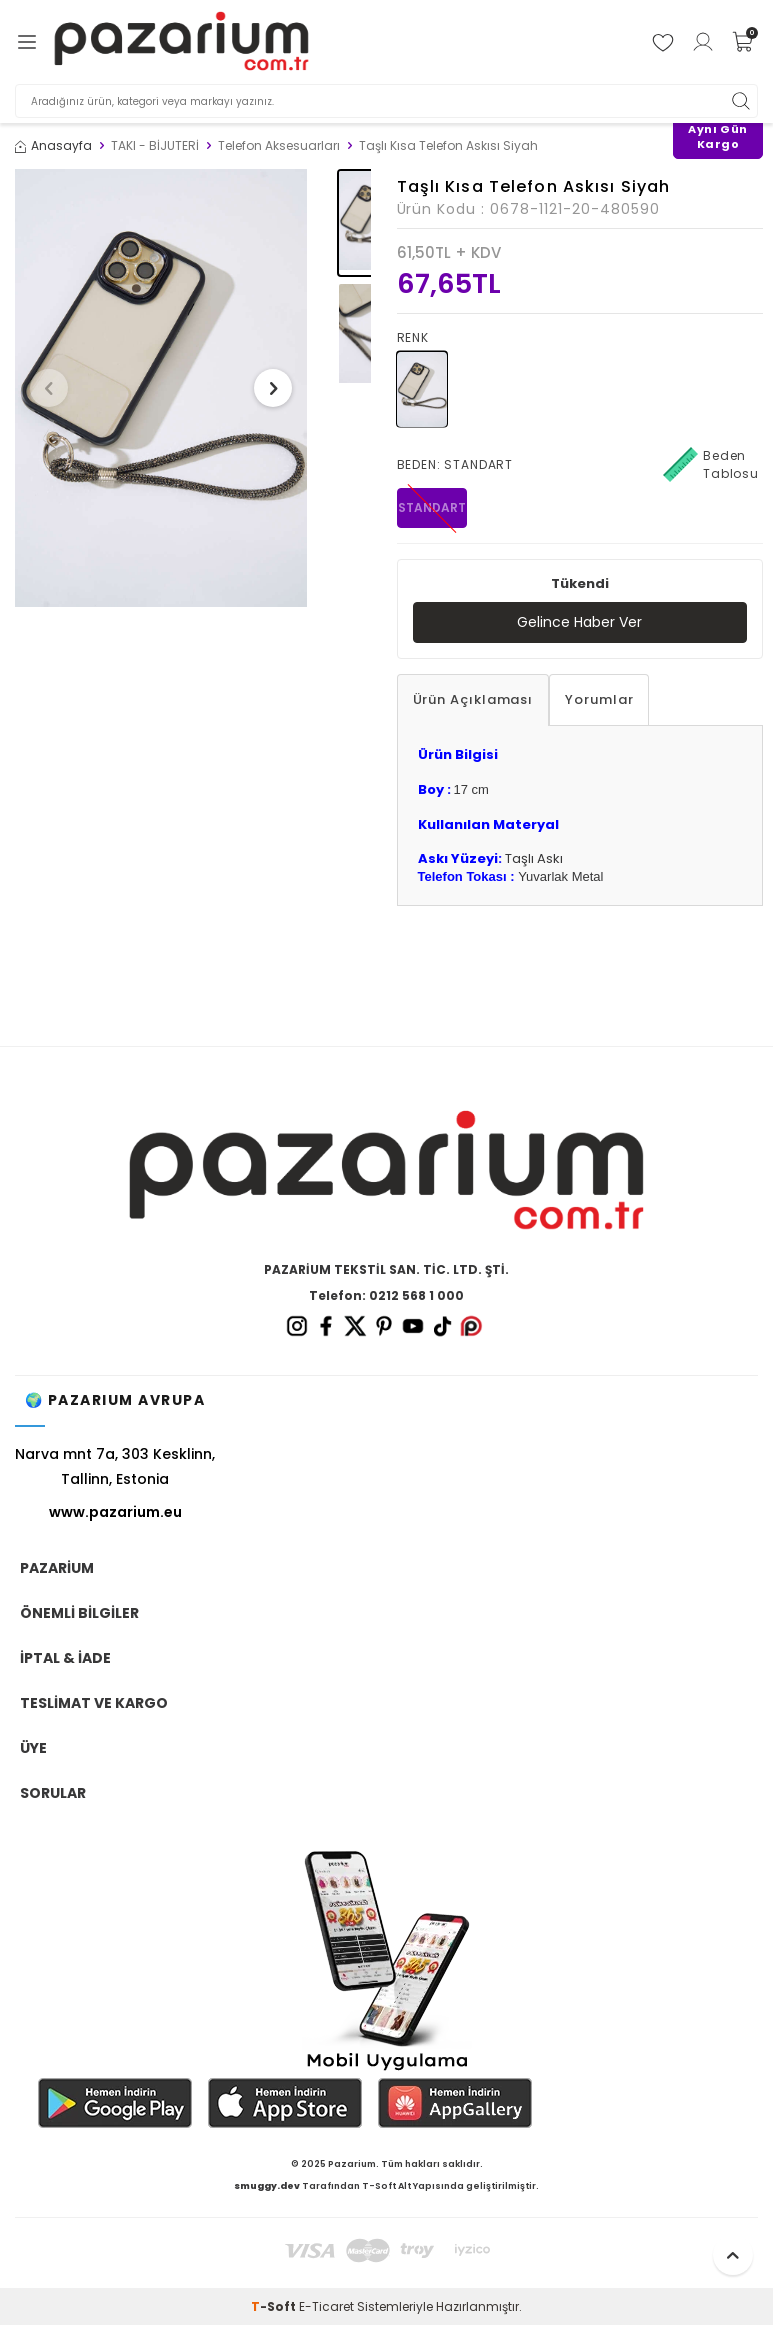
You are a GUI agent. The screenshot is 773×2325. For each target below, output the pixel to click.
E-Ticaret (326, 2306)
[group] (161, 388)
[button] (49, 388)
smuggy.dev (267, 2186)
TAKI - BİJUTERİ (155, 146)
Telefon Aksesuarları (279, 146)
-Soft (275, 2306)
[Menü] (27, 42)
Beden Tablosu (711, 465)
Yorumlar (599, 699)
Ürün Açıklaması (473, 699)
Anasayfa (53, 146)
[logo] (182, 42)
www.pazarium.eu (115, 1512)
